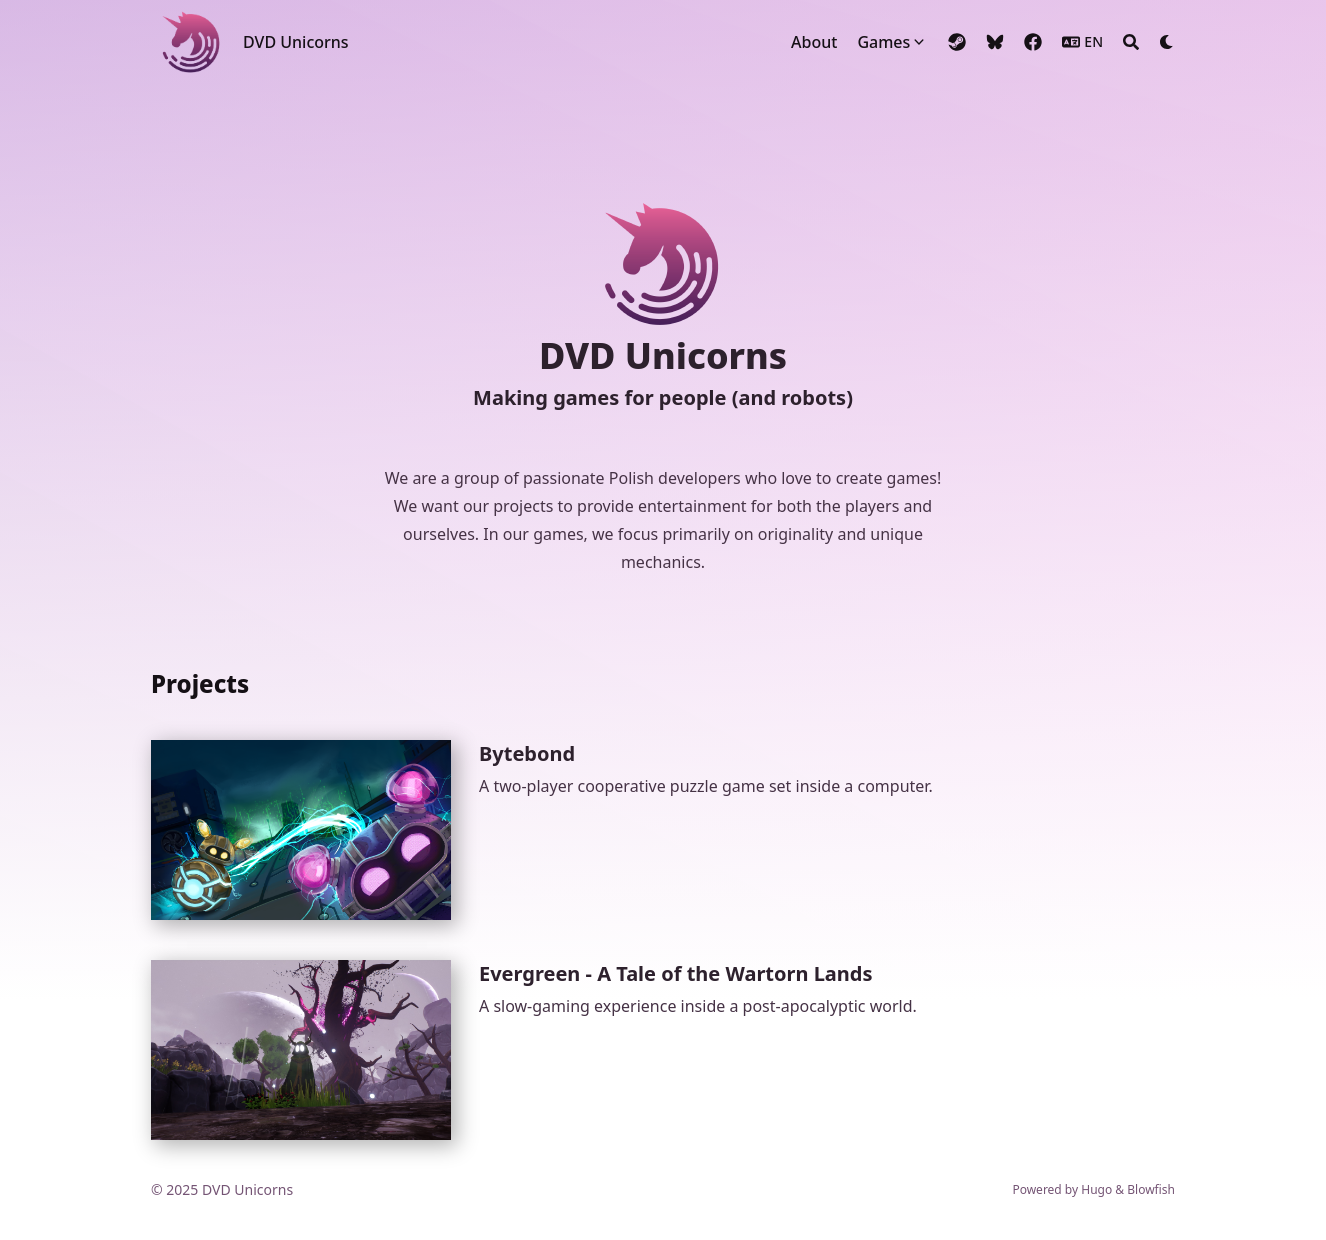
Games (883, 42)
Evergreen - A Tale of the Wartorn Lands (676, 973)
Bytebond (527, 753)
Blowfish (1151, 1189)
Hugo (1096, 1189)
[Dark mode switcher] (1167, 42)
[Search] (1131, 42)
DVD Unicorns (296, 42)
